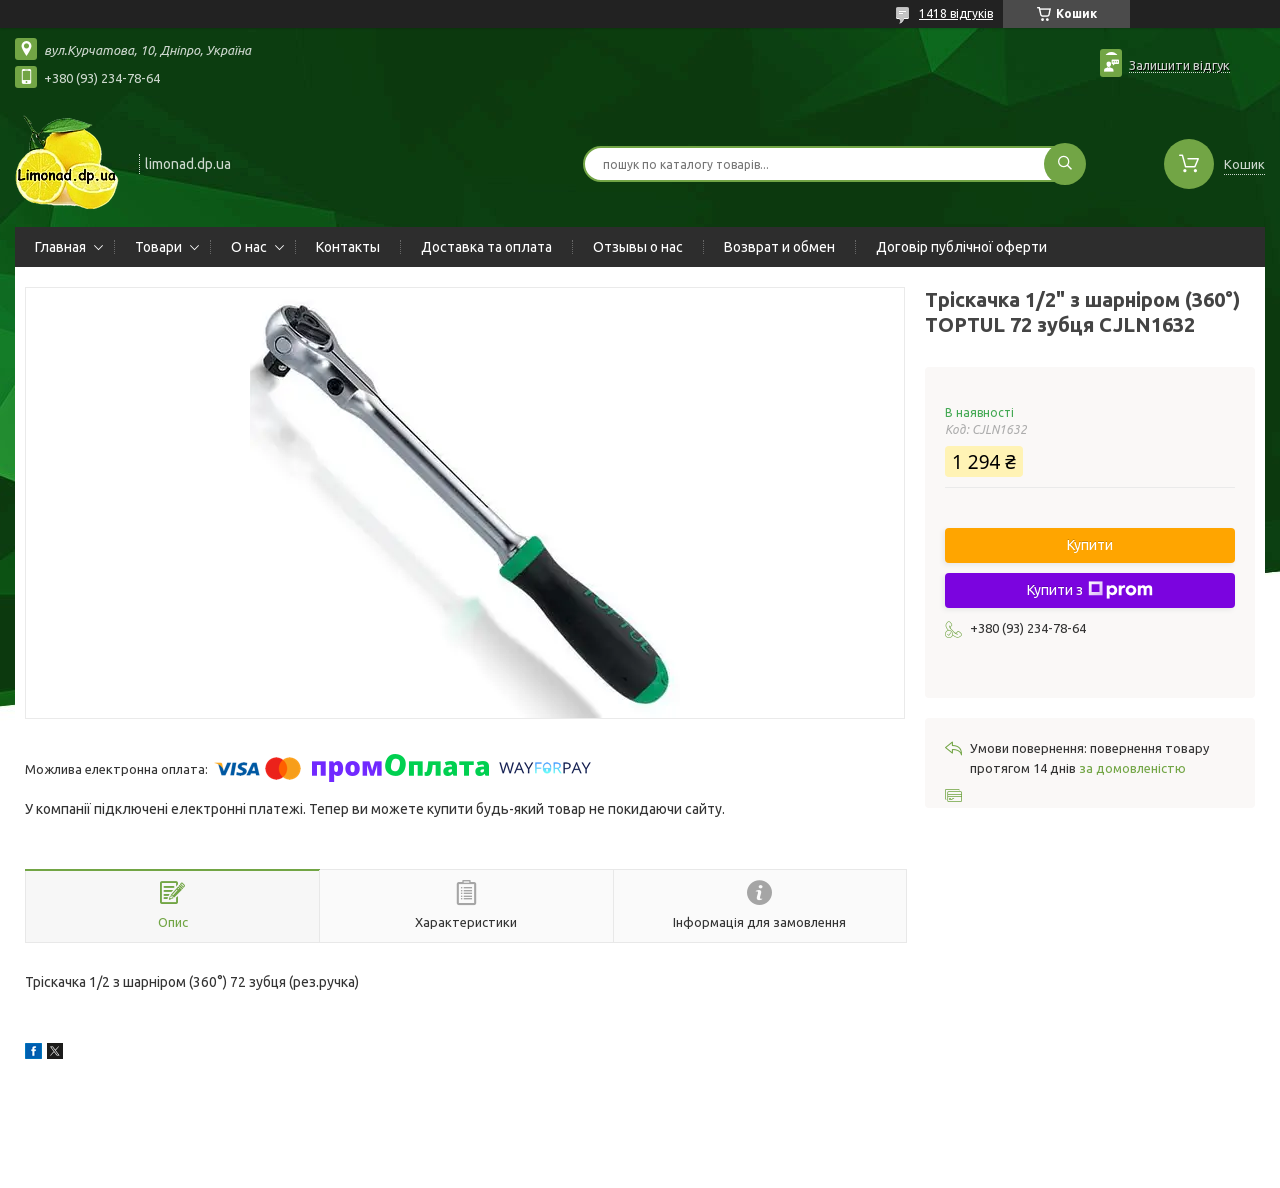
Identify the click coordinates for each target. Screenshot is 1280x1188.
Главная (60, 247)
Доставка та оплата (486, 247)
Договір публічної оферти (961, 247)
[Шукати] (1065, 164)
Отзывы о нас (638, 247)
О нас (249, 247)
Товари (158, 247)
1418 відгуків (956, 13)
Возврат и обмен (779, 247)
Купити (1090, 545)
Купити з (1090, 590)
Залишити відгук (1179, 65)
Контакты (348, 247)
